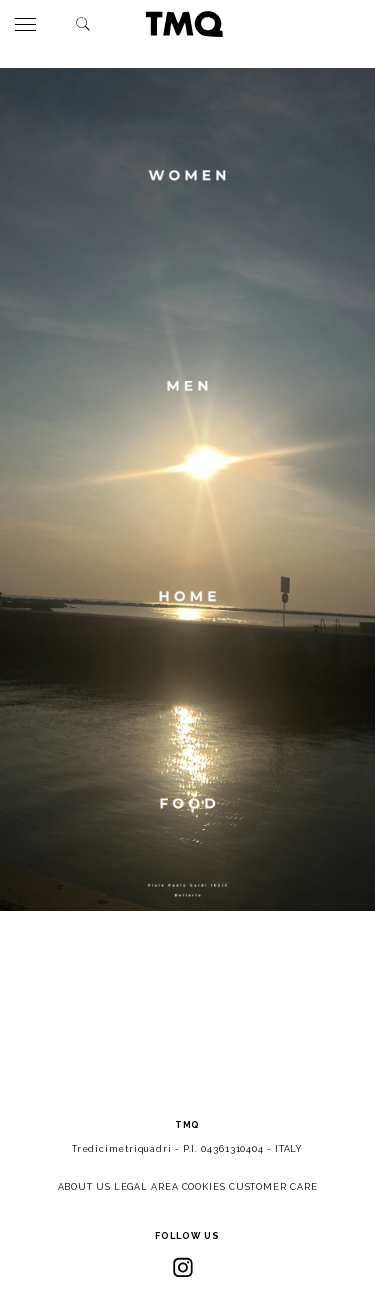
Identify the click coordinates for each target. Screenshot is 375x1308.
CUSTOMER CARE (273, 1187)
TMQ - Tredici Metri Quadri (184, 24)
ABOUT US (84, 1187)
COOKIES (204, 1187)
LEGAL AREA (146, 1187)
